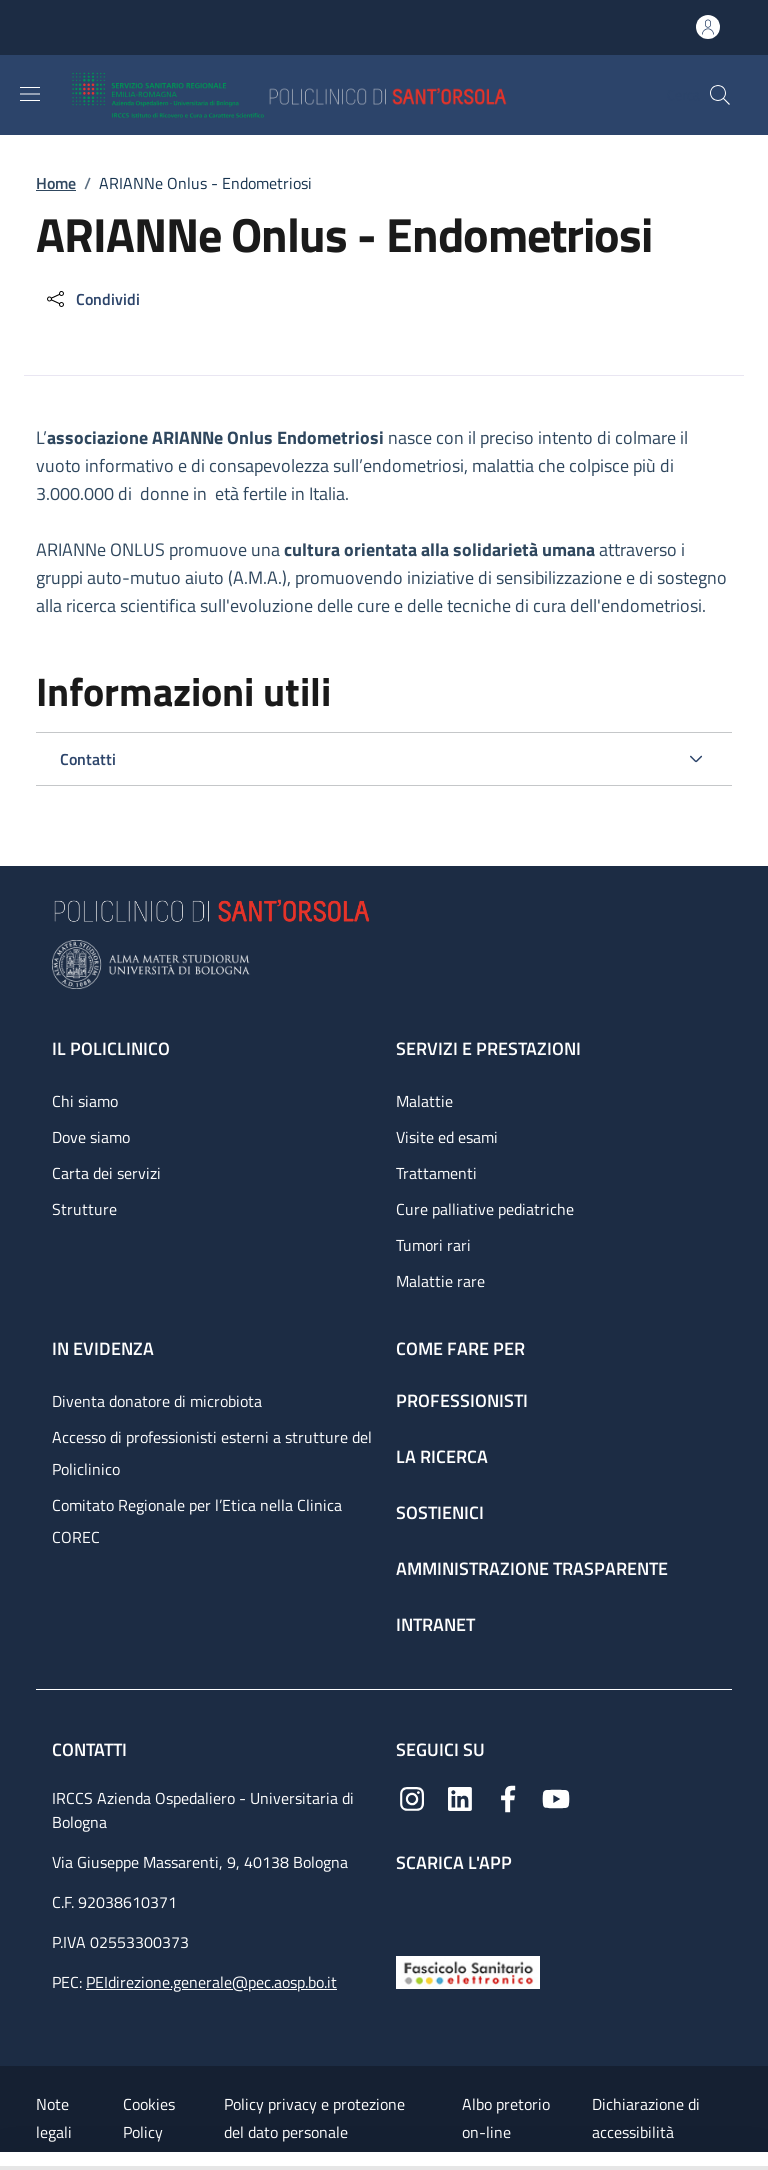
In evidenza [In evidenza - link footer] (103, 1348)
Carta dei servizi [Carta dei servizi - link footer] (106, 1173)
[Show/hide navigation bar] (30, 94)
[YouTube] (556, 1796)
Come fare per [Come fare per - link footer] (460, 1348)
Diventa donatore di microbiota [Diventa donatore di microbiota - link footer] (157, 1401)
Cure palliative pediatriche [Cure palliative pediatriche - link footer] (485, 1209)
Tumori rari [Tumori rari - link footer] (433, 1245)
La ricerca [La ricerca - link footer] (442, 1456)
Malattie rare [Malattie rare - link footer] (440, 1281)
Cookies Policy (149, 2118)
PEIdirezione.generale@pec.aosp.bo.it (211, 1982)
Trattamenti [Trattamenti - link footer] (436, 1173)
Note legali (54, 2118)
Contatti (91, 1749)
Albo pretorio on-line (506, 2118)
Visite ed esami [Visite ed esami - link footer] (447, 1137)
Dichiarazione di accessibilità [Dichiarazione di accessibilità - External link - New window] (646, 2118)
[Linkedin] (460, 1796)
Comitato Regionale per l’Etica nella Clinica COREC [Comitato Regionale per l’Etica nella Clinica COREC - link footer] (197, 1521)
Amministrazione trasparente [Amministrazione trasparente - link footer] (532, 1568)
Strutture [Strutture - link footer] (84, 1209)
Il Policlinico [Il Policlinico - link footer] (111, 1048)
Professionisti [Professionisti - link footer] (462, 1400)
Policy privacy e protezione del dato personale (314, 2118)
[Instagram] (412, 1796)
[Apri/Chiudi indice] (10, 2161)
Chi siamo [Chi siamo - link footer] (85, 1101)
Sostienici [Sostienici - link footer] (440, 1512)
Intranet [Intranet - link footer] (435, 1624)
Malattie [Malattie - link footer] (424, 1101)
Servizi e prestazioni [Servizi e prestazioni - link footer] (488, 1048)
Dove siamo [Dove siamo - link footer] (91, 1137)
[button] (720, 95)
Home (56, 183)
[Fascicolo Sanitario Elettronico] (468, 1970)
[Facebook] (508, 1796)
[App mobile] (412, 1909)
